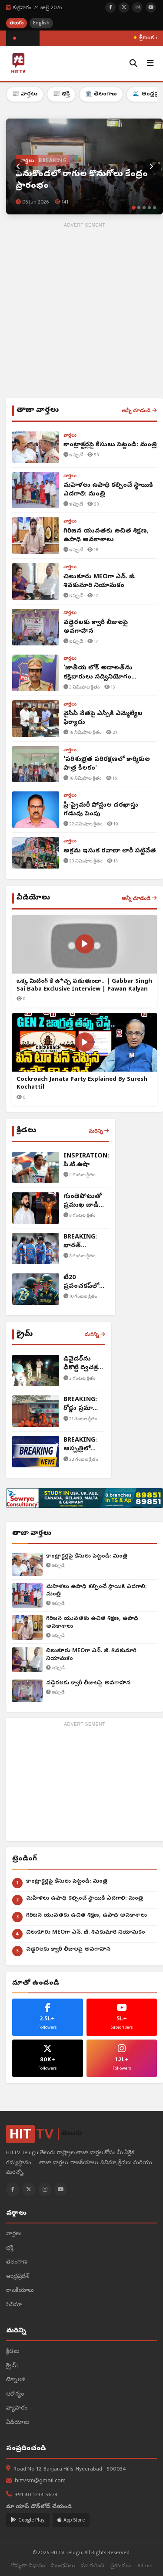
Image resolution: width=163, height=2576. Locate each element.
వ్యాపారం (16, 2408)
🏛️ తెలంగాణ (101, 94)
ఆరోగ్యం (15, 2394)
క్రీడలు (12, 2351)
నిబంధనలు (63, 2565)
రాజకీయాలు (19, 2290)
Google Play (28, 2519)
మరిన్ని (99, 1131)
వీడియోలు (17, 2423)
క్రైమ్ (12, 2366)
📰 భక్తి (61, 94)
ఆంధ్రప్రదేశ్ (17, 2277)
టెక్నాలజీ (16, 2380)
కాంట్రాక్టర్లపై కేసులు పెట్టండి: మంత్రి (86, 1556)
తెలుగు (16, 23)
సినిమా (14, 2305)
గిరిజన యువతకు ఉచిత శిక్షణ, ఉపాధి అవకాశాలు (92, 1622)
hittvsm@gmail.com (40, 2481)
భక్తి (9, 2248)
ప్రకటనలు (120, 2565)
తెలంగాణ (16, 2262)
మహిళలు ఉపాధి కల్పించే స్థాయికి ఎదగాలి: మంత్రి (96, 1591)
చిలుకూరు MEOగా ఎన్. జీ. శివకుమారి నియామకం (91, 1655)
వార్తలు (13, 2234)
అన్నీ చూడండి (139, 410)
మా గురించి (92, 2565)
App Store (71, 2519)
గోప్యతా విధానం (27, 2565)
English (41, 23)
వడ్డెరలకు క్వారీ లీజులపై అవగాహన (88, 1683)
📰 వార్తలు (24, 94)
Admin (145, 2565)
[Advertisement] (81, 312)
